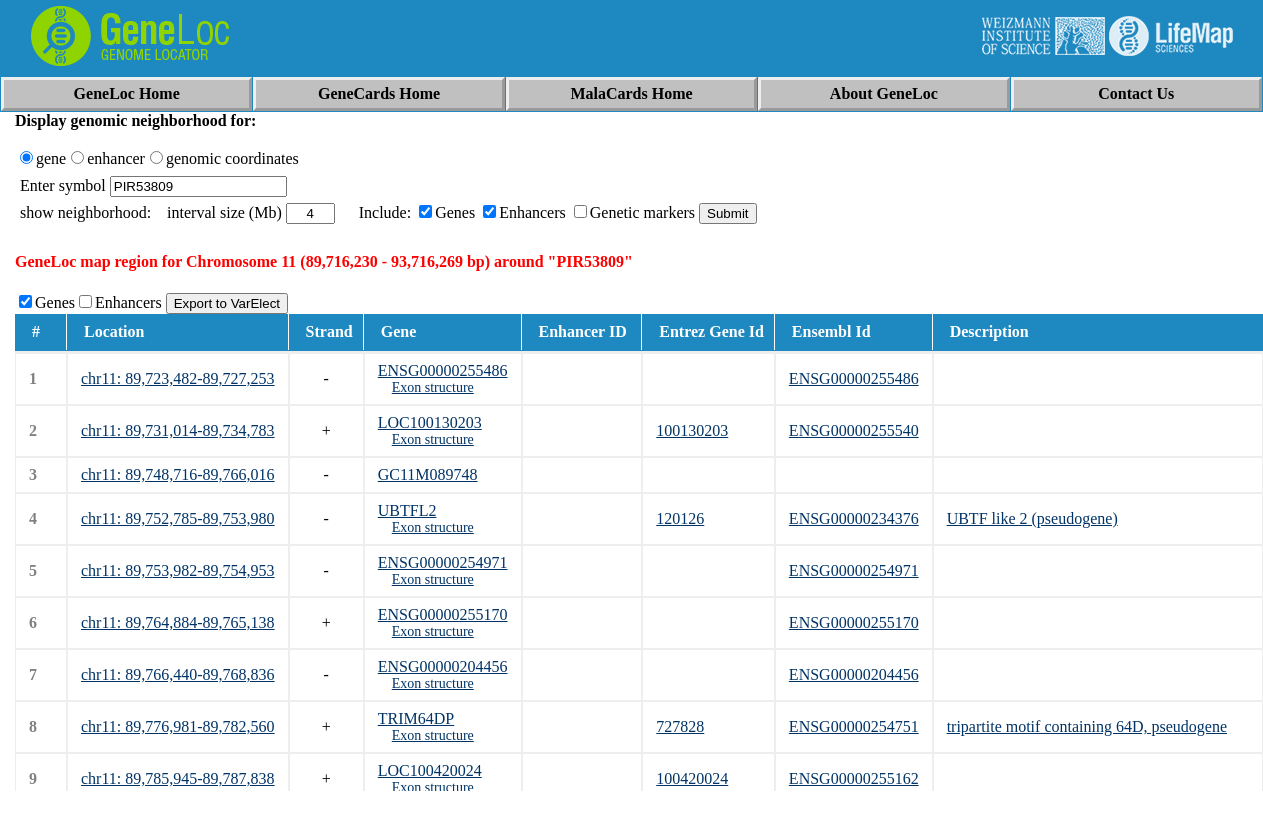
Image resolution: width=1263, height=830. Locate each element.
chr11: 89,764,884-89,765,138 (178, 622)
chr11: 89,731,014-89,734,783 (178, 430)
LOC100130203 (430, 422)
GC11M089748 (428, 474)
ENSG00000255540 (854, 430)
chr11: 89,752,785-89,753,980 (178, 518)
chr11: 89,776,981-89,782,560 (178, 726)
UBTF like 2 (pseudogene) (1032, 518)
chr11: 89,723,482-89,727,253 (178, 378)
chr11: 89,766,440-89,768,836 (178, 674)
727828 (680, 726)
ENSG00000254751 (854, 726)
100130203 (692, 430)
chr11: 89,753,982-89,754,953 (178, 570)
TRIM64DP (416, 718)
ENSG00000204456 (443, 666)
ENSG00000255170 (443, 614)
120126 (680, 518)
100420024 (692, 778)
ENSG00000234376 (854, 518)
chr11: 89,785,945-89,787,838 (178, 778)
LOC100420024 (430, 770)
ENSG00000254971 (443, 562)
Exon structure (433, 387)
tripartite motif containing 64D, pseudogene (1087, 726)
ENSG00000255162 (854, 778)
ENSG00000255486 (443, 370)
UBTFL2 (407, 510)
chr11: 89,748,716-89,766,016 (178, 474)
